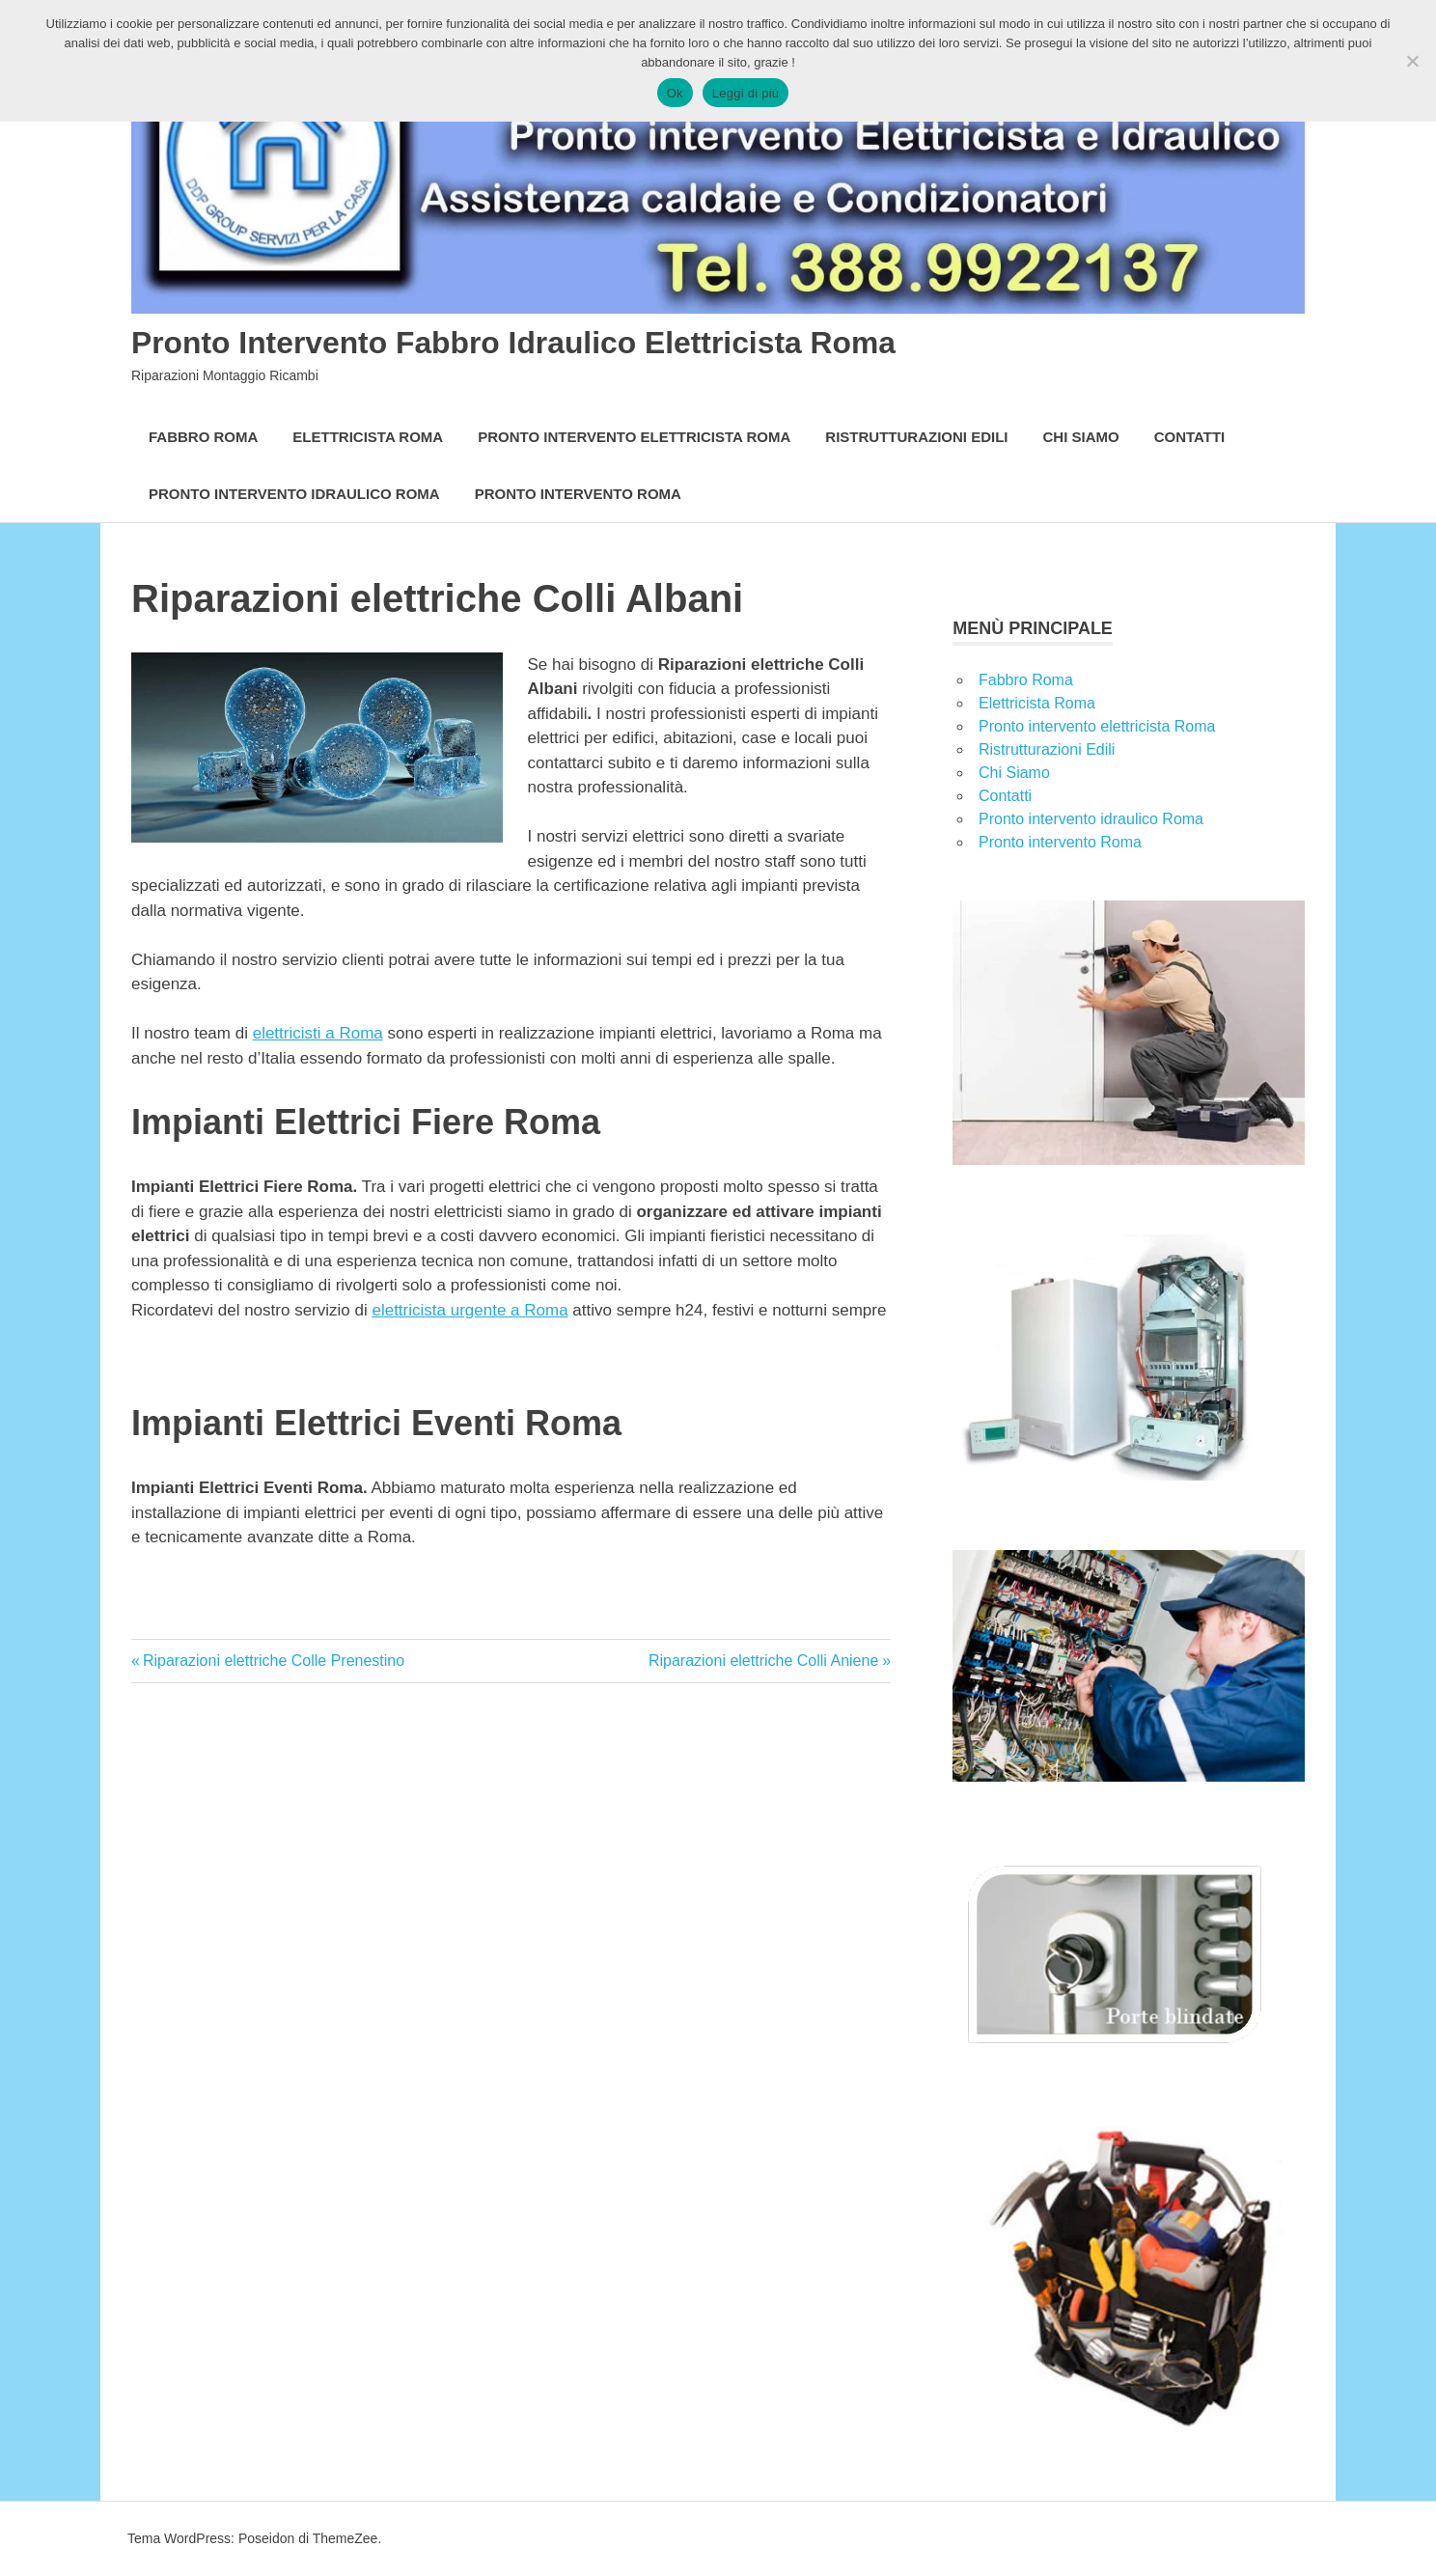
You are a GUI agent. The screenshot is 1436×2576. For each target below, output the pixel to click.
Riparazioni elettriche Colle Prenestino (273, 1660)
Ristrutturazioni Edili (916, 437)
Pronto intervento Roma (578, 493)
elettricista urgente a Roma (469, 1310)
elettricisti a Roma (318, 1033)
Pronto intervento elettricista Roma (634, 437)
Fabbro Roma (203, 437)
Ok (675, 93)
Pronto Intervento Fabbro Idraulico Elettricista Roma (587, 340)
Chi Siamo (1081, 437)
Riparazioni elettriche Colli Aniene (763, 1660)
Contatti (1190, 437)
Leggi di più (746, 93)
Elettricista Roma (367, 437)
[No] (1412, 60)
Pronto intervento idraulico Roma (294, 493)
